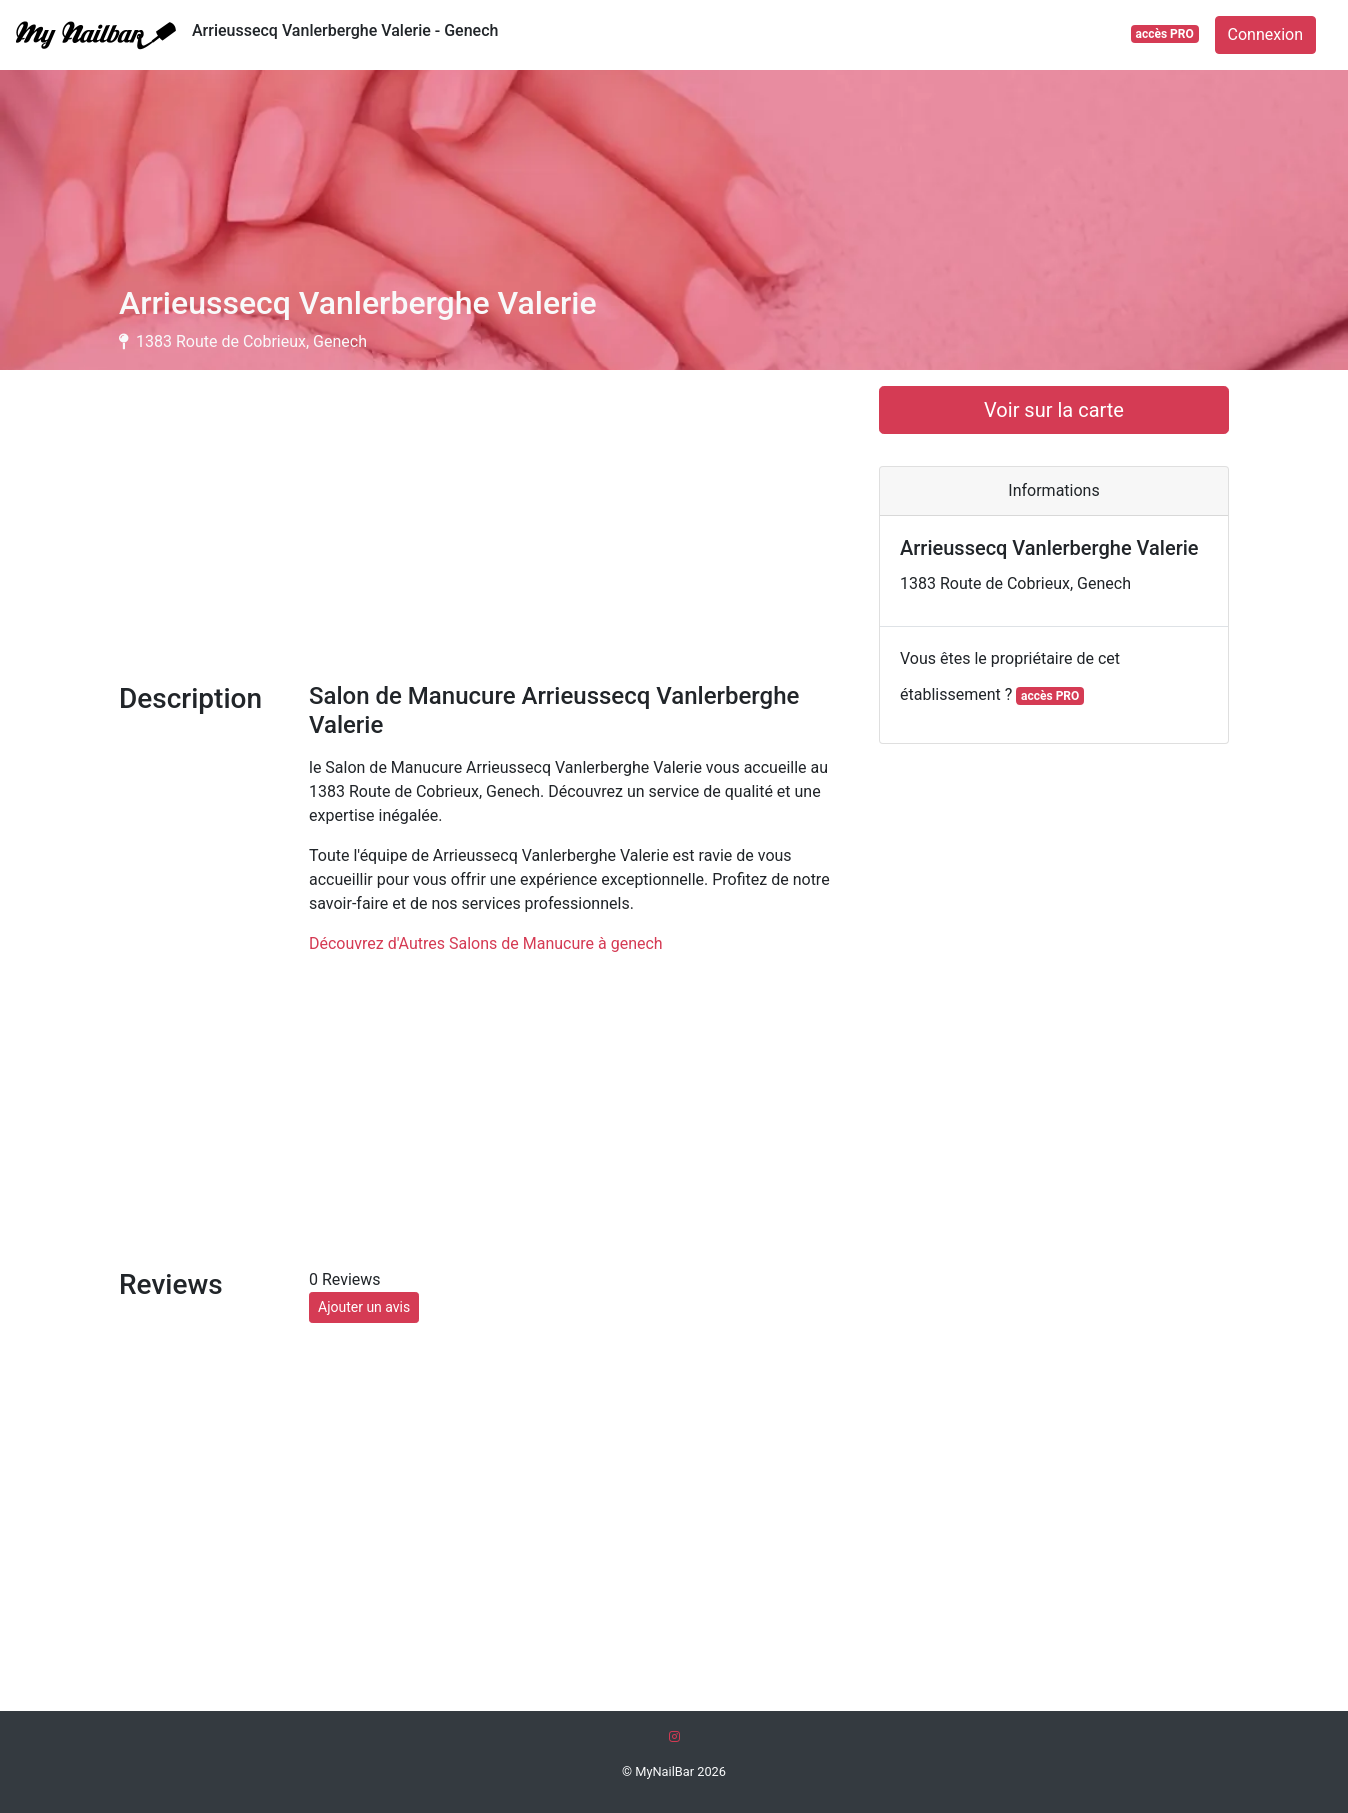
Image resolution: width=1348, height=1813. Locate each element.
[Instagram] (674, 1736)
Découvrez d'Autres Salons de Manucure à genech (486, 943)
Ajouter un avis (364, 1307)
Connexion (1265, 34)
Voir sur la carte (1054, 410)
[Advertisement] (484, 526)
